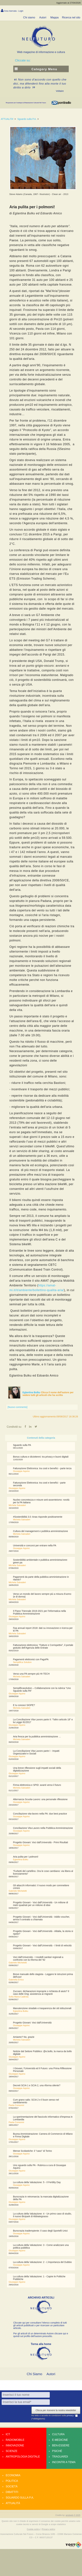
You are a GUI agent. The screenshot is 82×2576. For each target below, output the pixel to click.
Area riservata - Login (13, 11)
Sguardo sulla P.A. (26, 119)
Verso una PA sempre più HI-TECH (31, 1673)
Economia (13, 2475)
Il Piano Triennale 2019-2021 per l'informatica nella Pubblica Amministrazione (39, 1612)
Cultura (58, 2434)
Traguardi (60, 2456)
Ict (8, 2434)
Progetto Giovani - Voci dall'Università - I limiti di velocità (42, 1945)
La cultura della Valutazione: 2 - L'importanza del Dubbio (42, 2262)
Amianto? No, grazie (23, 2037)
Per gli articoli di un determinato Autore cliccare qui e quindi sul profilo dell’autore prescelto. (40, 2335)
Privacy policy (48, 2529)
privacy (70, 2415)
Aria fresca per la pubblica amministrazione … (37, 1736)
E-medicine (60, 2439)
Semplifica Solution (22, 1662)
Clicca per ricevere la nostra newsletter (56, 2410)
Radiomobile (15, 2439)
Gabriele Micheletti (18, 1891)
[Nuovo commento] (17, 1407)
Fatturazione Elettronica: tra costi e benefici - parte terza (42, 1468)
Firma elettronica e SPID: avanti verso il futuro (37, 1785)
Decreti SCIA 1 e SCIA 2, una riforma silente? (36, 2085)
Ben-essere (60, 2445)
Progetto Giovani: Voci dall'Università (32, 2022)
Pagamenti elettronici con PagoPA (30, 1659)
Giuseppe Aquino (21, 1471)
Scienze (11, 2451)
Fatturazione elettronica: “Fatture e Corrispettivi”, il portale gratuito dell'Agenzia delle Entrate (43, 1646)
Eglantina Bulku (32, 1392)
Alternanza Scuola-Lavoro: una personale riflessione (40, 1799)
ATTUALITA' (7, 119)
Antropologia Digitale (23, 2456)
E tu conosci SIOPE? (24, 1705)
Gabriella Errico (16, 1979)
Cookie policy (33, 2529)
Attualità (13, 2503)
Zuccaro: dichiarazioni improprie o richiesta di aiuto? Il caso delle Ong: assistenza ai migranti (41, 1992)
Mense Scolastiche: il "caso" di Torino (32, 2151)
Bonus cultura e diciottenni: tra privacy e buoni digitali (40, 1456)
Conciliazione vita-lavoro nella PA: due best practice (40, 1813)
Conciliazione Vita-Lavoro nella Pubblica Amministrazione (43, 1828)
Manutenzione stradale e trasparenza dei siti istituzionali (42, 2008)
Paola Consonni (16, 2105)
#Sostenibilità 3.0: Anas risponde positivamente (37, 1516)
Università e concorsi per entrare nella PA (34, 1545)
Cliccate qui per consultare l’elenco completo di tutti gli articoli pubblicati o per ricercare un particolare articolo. (40, 2325)
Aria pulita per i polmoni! (25, 1856)
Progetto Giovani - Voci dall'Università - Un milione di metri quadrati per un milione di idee (40, 1903)
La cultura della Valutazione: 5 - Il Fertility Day (37, 2182)
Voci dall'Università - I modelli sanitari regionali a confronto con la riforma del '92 (38, 1958)
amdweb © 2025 (73, 2515)
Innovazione (15, 2445)
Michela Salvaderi (17, 1505)
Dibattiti (12, 2492)
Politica (12, 2480)
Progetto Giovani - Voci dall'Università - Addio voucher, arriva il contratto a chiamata (41, 1918)
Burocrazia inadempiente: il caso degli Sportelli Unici (40, 2230)
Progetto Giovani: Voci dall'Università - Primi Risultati (40, 1842)
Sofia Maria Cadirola (18, 1996)
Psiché (57, 2451)
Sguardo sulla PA (22, 1445)
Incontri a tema (63, 2462)
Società (11, 2486)
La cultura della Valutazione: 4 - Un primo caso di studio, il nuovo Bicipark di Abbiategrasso (42, 2215)
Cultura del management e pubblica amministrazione (40, 1531)
